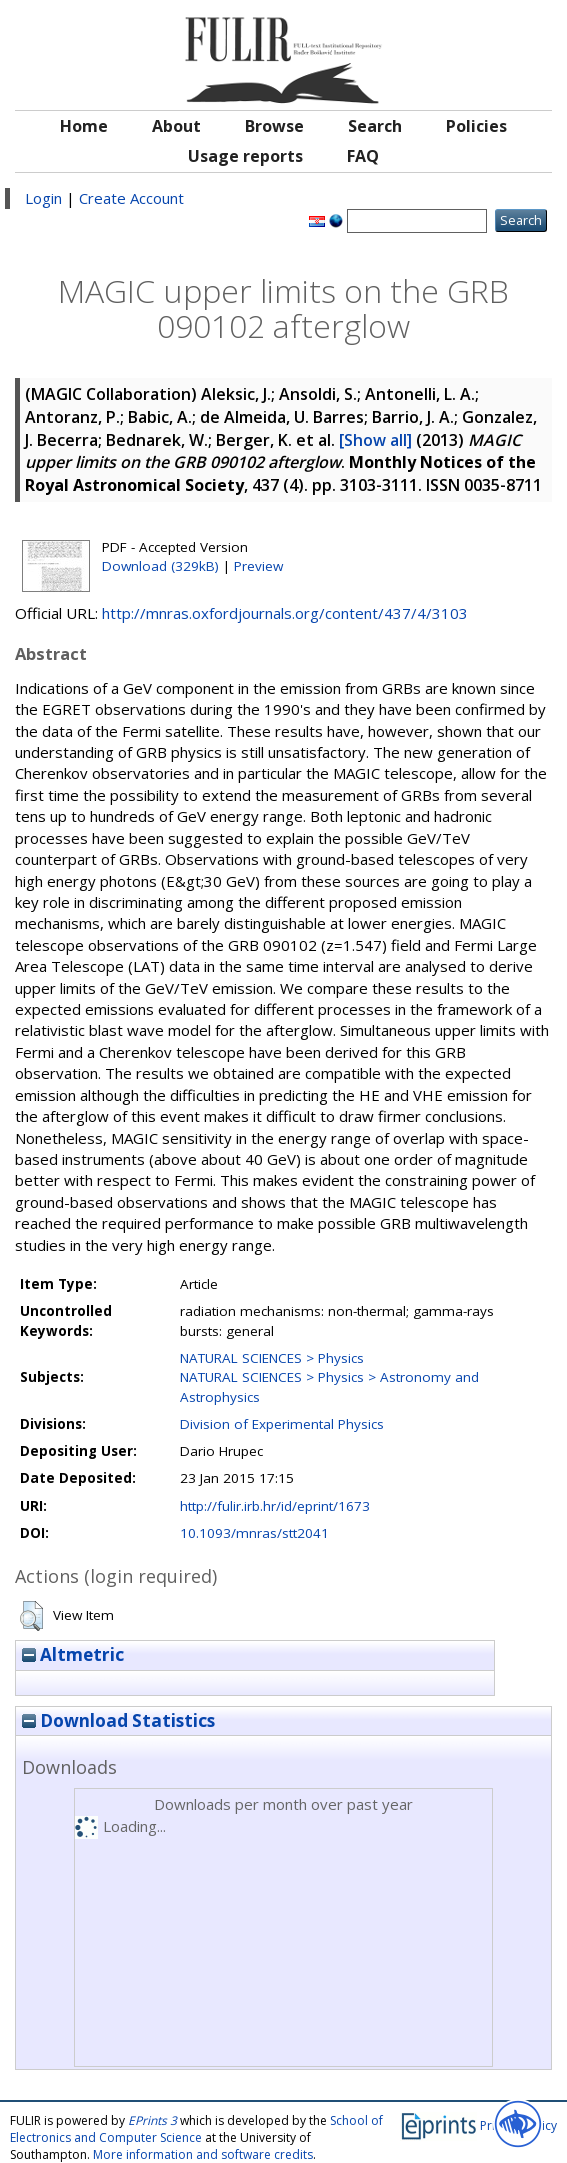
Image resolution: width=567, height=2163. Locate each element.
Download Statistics (118, 1720)
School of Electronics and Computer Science (196, 2129)
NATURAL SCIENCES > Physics (272, 1358)
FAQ (363, 156)
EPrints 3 (152, 2120)
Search (375, 126)
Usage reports (245, 156)
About (176, 126)
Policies (476, 126)
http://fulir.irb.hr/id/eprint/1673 (275, 1506)
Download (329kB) (160, 566)
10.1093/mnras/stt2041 (254, 1533)
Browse (274, 126)
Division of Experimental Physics (282, 1424)
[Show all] (375, 440)
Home (84, 126)
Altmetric (73, 1654)
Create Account (131, 198)
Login (43, 198)
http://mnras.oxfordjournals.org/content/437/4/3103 (285, 613)
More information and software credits (203, 2154)
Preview (258, 566)
